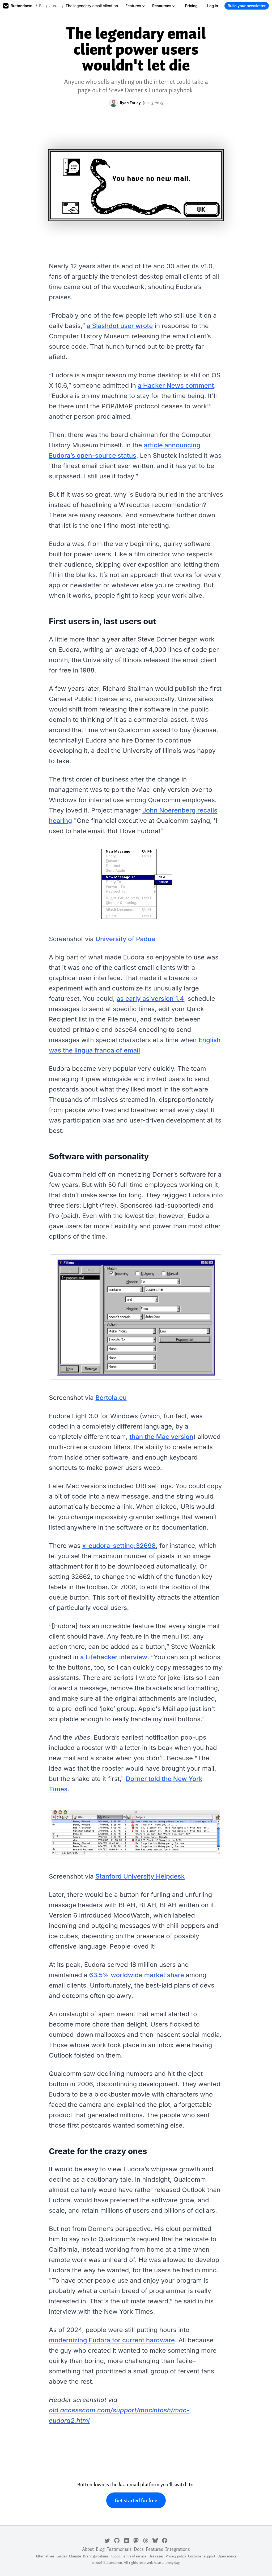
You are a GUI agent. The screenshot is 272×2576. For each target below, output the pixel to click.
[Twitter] (107, 2539)
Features (135, 5)
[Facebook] (164, 2539)
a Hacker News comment (176, 385)
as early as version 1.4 (150, 998)
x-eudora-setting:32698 (119, 1545)
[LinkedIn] (126, 2539)
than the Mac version (161, 1436)
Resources (163, 5)
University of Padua (125, 939)
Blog (41, 5)
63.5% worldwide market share (136, 1975)
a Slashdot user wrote (120, 326)
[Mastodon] (136, 2539)
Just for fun (54, 5)
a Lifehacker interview (113, 1657)
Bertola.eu (110, 1397)
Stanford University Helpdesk (140, 1876)
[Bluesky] (155, 2539)
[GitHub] (117, 2539)
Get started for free (136, 2500)
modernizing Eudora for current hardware (112, 2340)
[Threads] (145, 2539)
